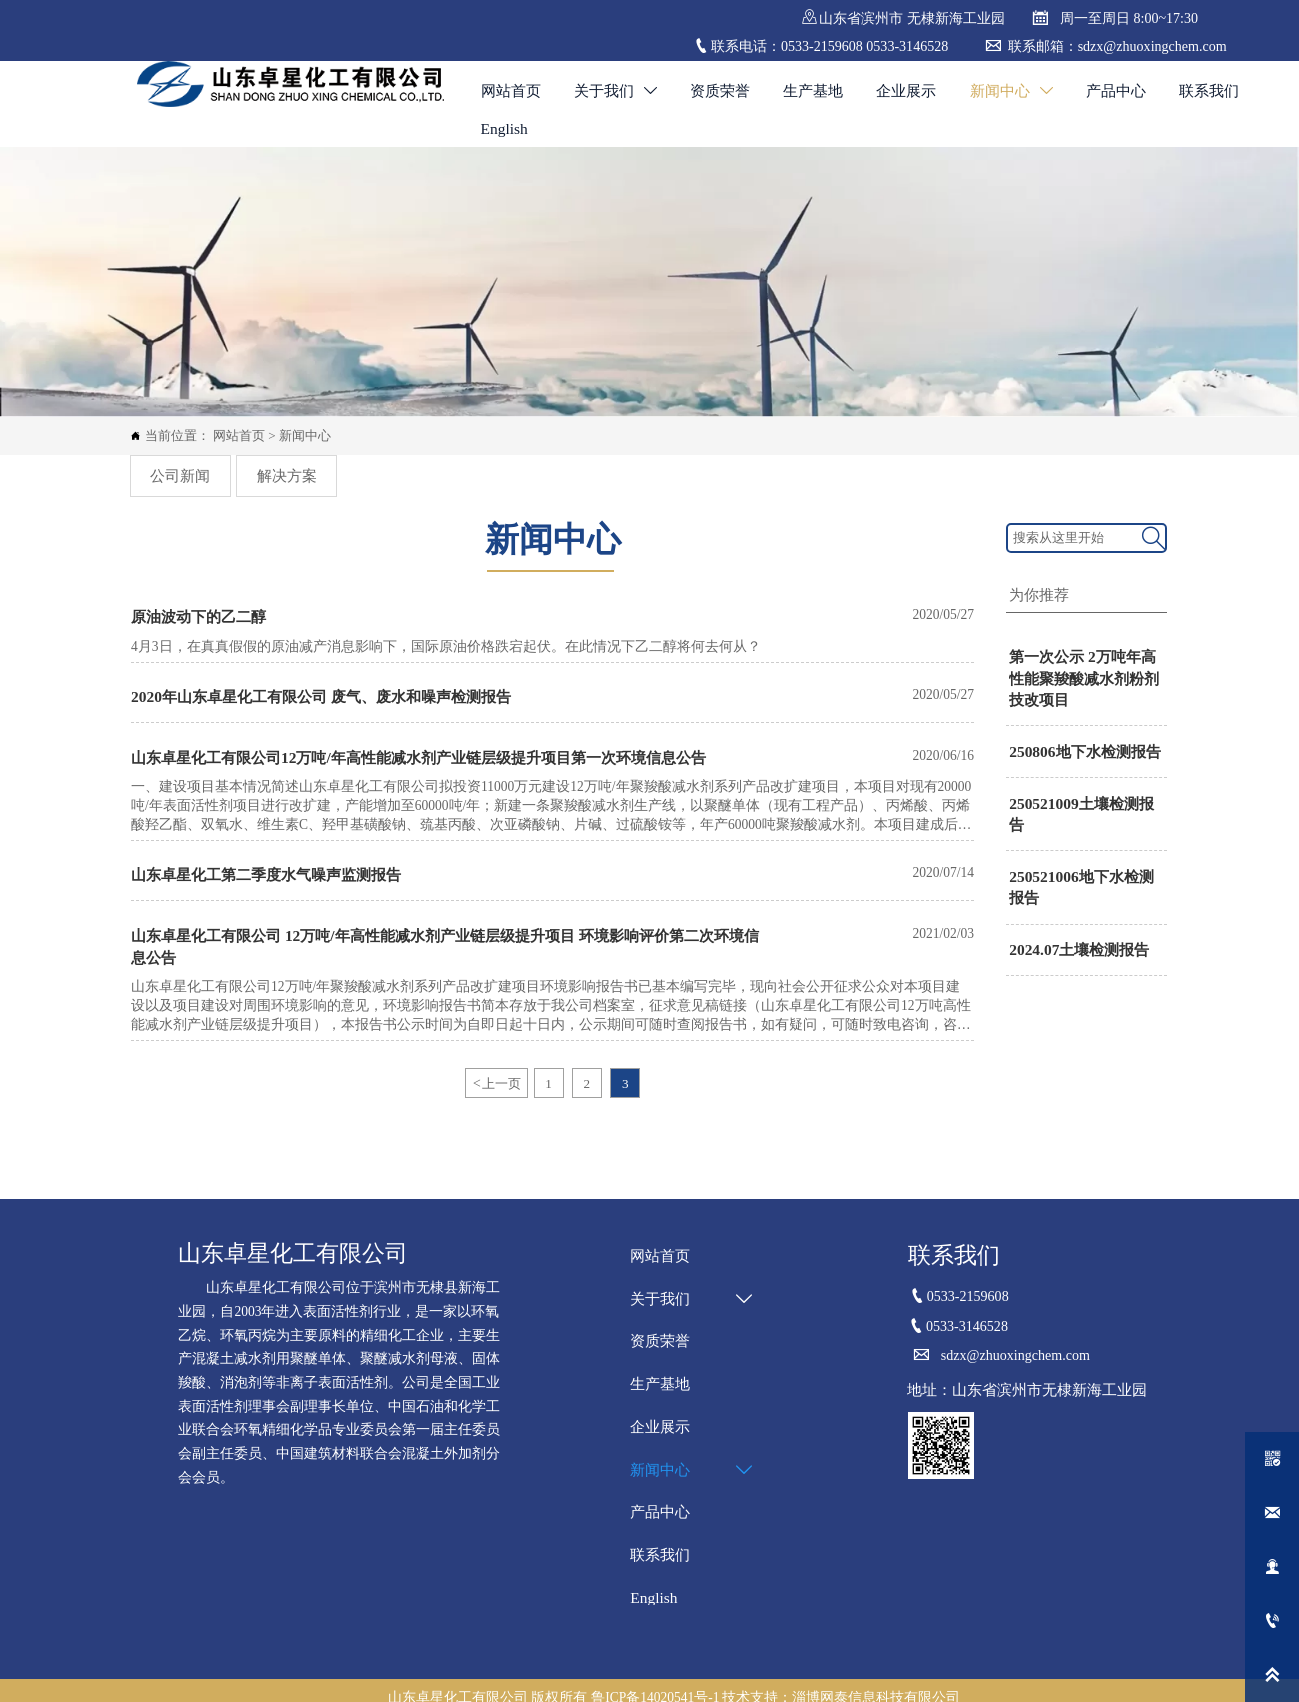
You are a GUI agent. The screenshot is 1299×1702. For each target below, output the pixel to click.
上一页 (496, 1066)
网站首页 (239, 433)
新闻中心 (305, 433)
